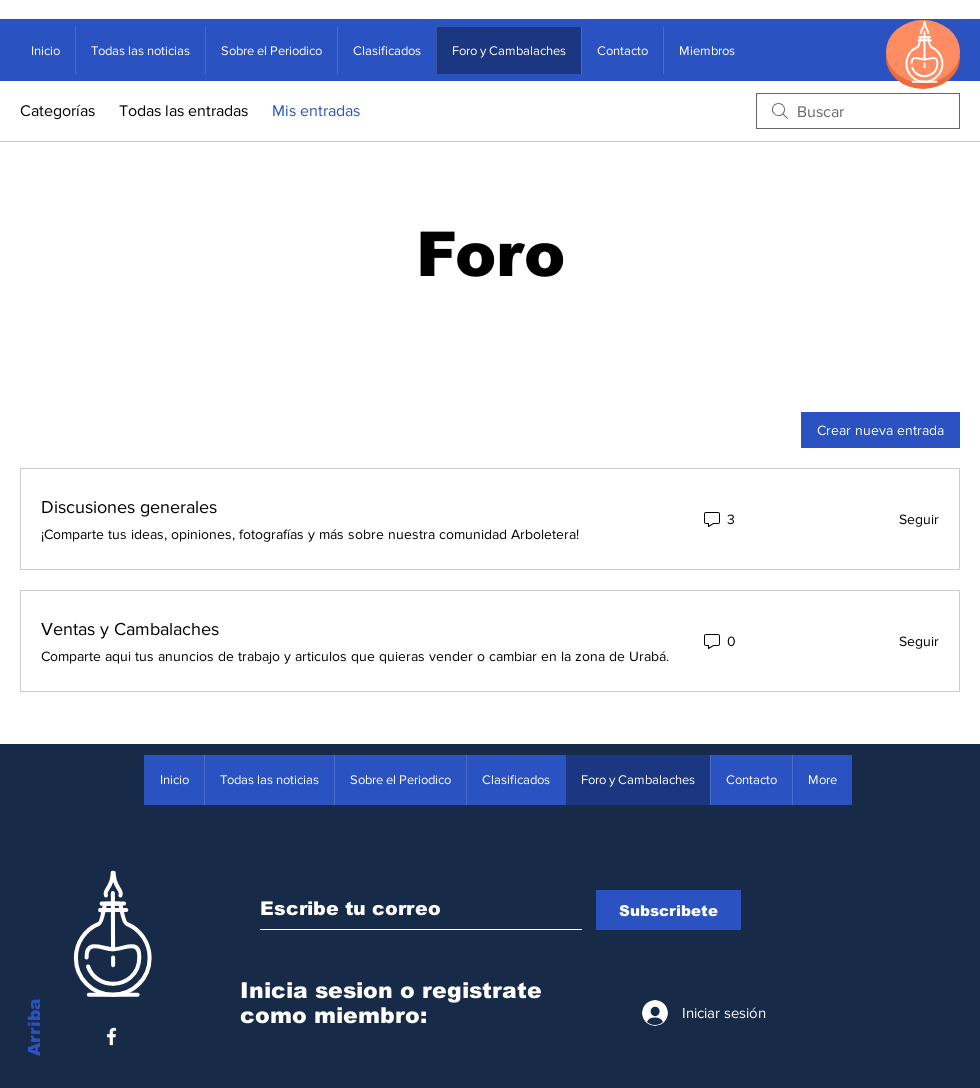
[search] (858, 111)
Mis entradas (316, 110)
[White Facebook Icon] (111, 1036)
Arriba (34, 1027)
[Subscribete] (668, 910)
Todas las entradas (183, 110)
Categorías (57, 110)
